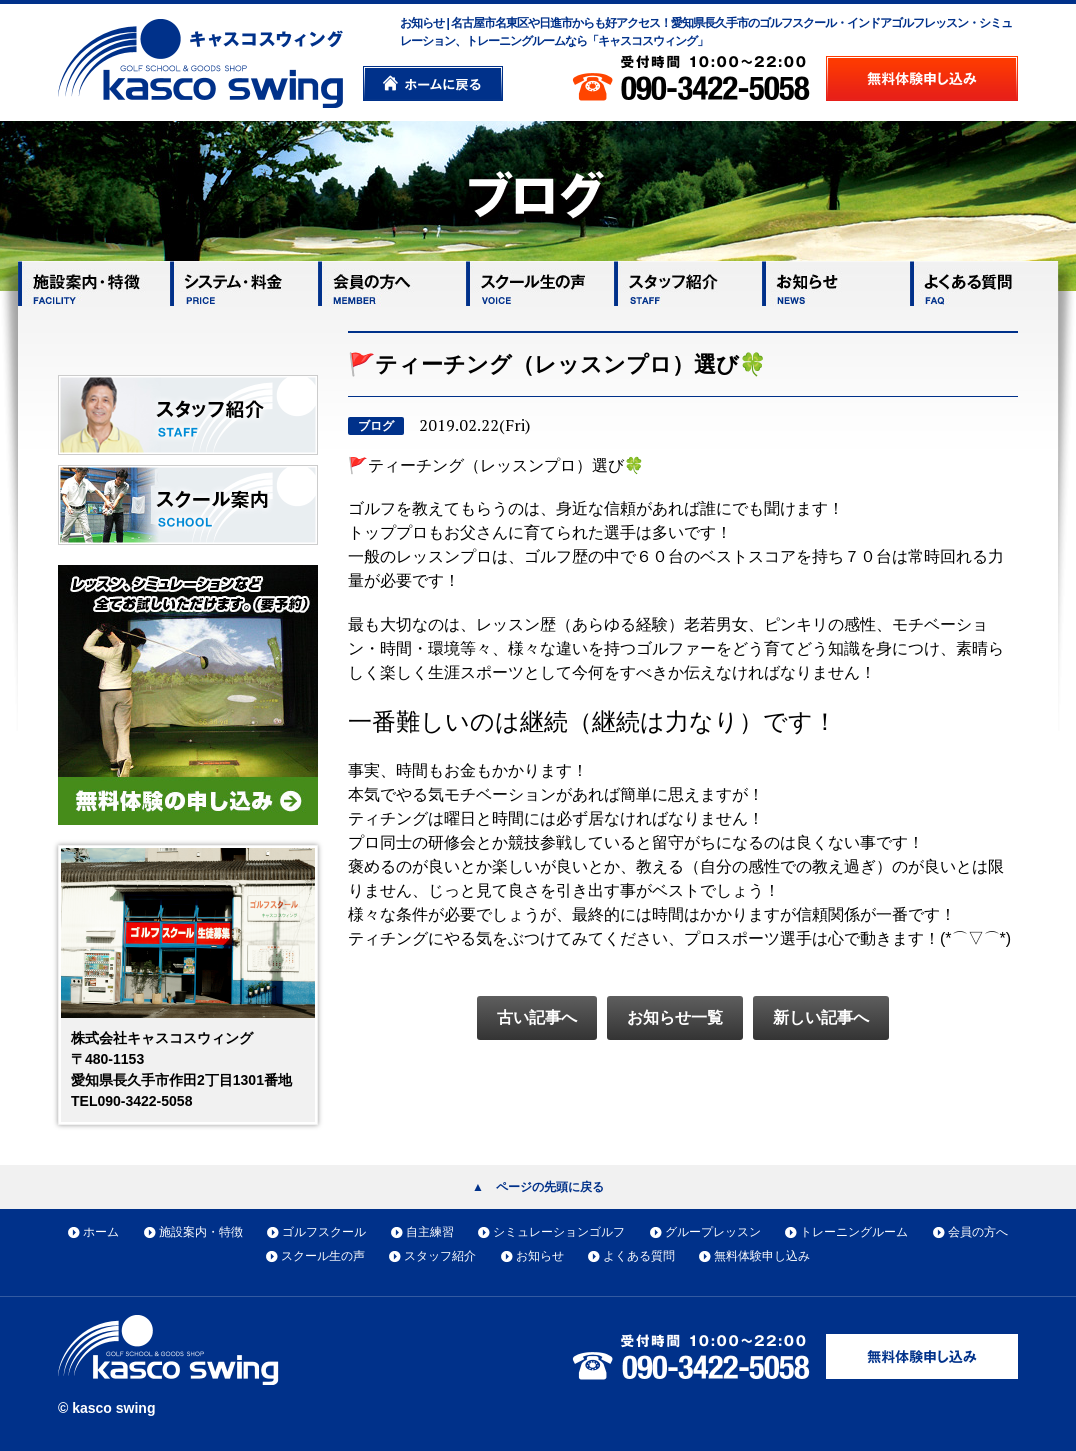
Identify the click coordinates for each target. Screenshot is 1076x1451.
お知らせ (540, 1256)
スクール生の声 (323, 1256)
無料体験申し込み (762, 1256)
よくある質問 (639, 1256)
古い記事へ (537, 1017)
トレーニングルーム (854, 1232)
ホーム (101, 1232)
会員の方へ (978, 1232)
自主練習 (430, 1232)
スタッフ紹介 (440, 1256)
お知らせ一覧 (675, 1017)
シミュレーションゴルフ (559, 1232)
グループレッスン (713, 1232)
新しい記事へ (821, 1017)
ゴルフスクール (324, 1232)
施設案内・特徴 (201, 1232)
